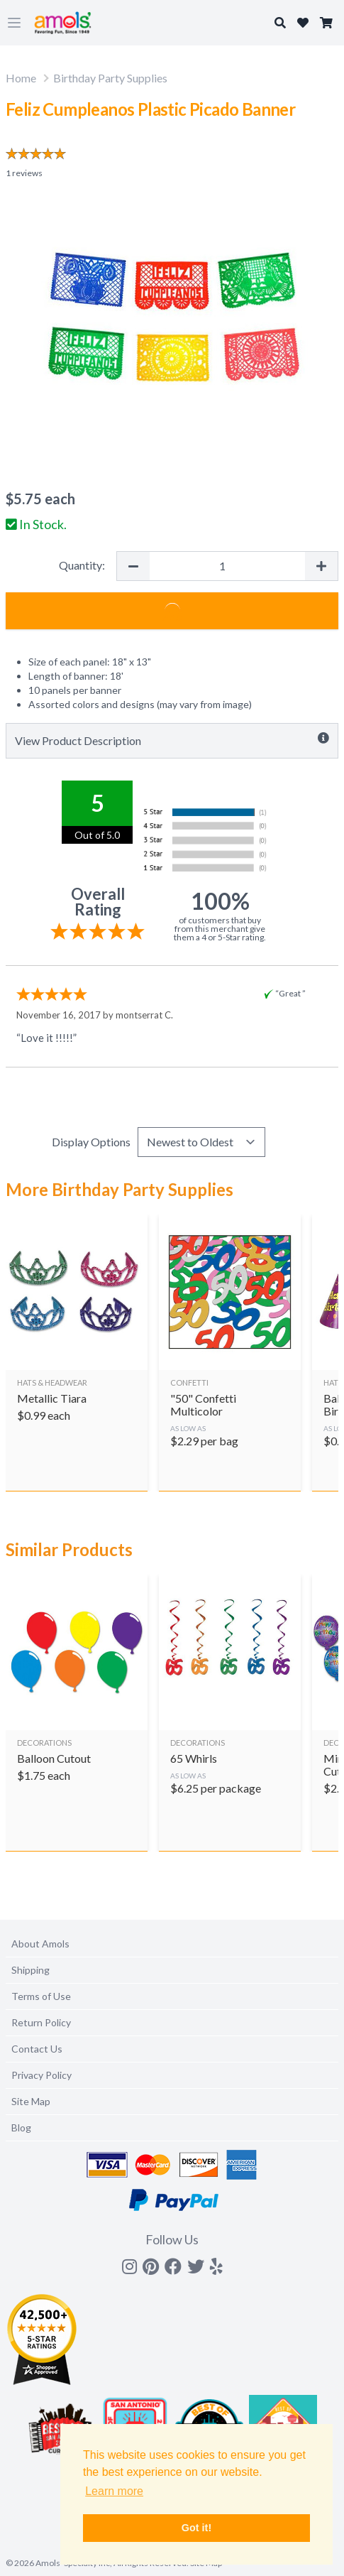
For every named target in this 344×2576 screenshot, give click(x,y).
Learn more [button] (114, 2491)
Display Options (91, 1141)
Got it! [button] (196, 2527)
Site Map (30, 2101)
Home (21, 78)
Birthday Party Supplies (110, 78)
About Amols (40, 1944)
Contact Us (36, 2049)
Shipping (30, 1970)
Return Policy (41, 2022)
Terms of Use (41, 1996)
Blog (21, 2127)
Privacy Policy (41, 2075)
